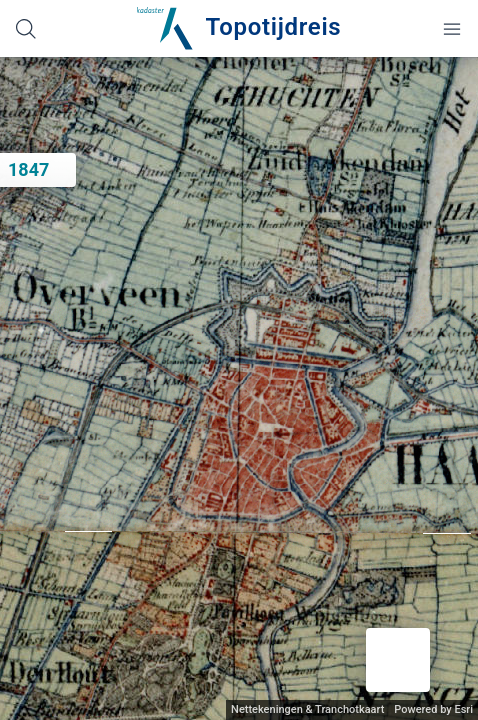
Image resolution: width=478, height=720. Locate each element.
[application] (239, 388)
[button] (398, 660)
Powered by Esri (433, 709)
